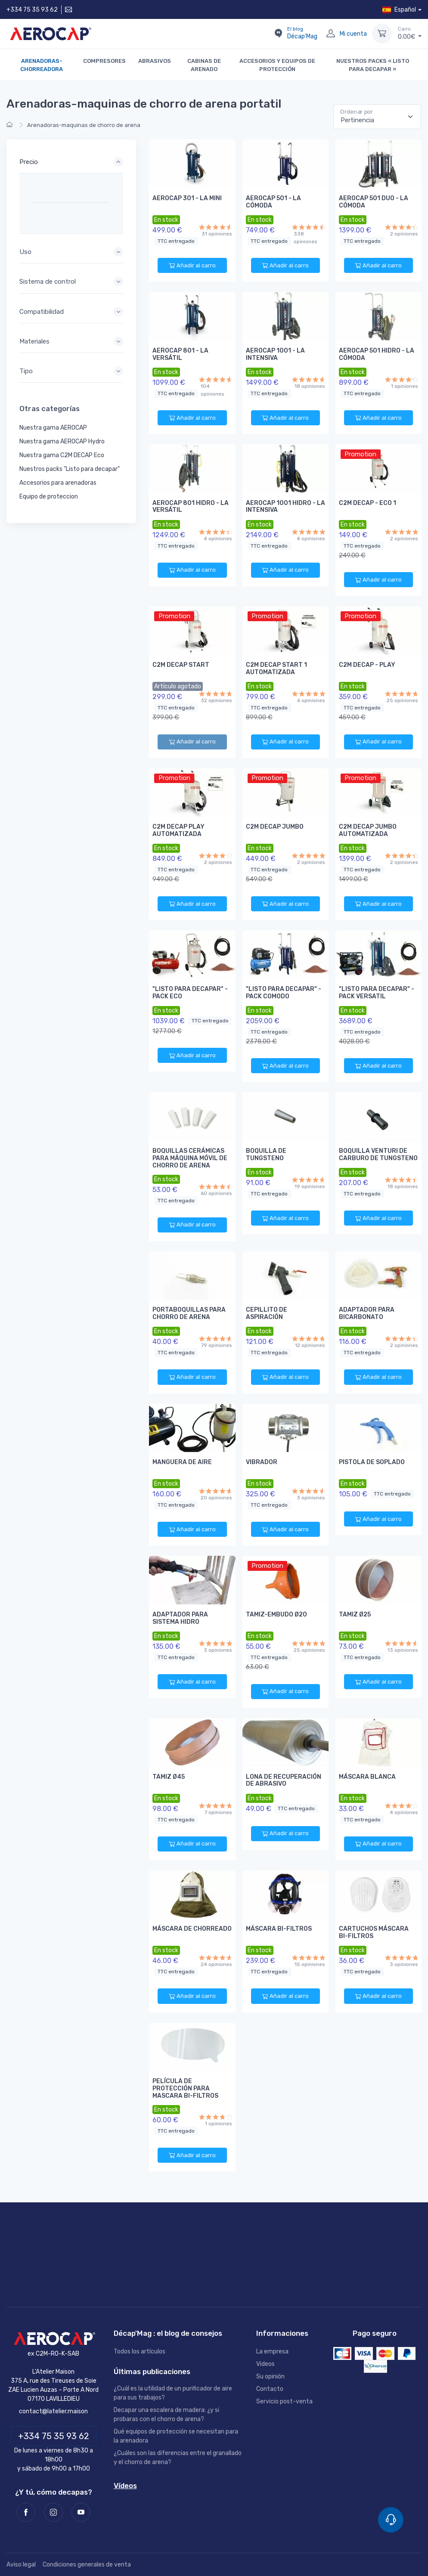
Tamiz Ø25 (355, 1614)
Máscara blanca (367, 1776)
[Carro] (382, 33)
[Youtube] (80, 2512)
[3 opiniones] (308, 1491)
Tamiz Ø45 (168, 1776)
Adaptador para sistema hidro (180, 1618)
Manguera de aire (182, 1462)
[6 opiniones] (308, 694)
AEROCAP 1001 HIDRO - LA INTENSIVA (285, 506)
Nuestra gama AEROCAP (53, 427)
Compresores (104, 61)
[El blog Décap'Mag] (278, 33)
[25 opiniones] (401, 694)
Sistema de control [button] (47, 282)
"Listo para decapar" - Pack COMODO (283, 992)
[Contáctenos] (67, 9)
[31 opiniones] (215, 227)
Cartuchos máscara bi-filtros (374, 1932)
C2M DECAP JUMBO (275, 826)
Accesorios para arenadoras (57, 482)
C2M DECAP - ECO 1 (367, 503)
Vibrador (261, 1462)
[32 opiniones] (215, 694)
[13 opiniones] (401, 1643)
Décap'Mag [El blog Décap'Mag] (302, 33)
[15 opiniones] (308, 1957)
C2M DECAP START (180, 665)
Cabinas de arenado (204, 65)
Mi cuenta (353, 33)
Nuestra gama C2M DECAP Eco (61, 455)
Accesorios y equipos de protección (277, 65)
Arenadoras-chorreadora (41, 65)
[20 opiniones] (215, 1491)
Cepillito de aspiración (266, 1313)
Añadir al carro (192, 265)
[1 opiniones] (401, 379)
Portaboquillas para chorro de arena (189, 1313)
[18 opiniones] (308, 379)
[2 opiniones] (401, 227)
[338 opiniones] (308, 227)
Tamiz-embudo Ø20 (276, 1614)
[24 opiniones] (215, 1957)
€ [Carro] (410, 33)
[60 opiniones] (215, 1186)
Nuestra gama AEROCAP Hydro (62, 441)
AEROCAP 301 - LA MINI (187, 198)
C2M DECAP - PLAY (367, 665)
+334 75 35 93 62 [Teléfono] (53, 2436)
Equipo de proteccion (48, 496)
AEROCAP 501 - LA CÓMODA (273, 202)
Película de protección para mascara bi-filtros (185, 2088)
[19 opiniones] (308, 1180)
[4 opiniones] (215, 532)
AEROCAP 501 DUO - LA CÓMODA (373, 202)
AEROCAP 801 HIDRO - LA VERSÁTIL (190, 506)
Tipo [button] (26, 371)
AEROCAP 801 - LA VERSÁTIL (180, 354)
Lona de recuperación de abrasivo (283, 1780)
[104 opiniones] (215, 379)
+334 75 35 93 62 (32, 9)
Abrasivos (154, 61)
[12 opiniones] (308, 1338)
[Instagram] (53, 2512)
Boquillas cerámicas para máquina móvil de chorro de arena (189, 1158)
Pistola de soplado (372, 1462)
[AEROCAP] (53, 2338)
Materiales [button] (34, 341)
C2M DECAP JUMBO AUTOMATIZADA (368, 830)
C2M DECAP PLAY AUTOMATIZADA (178, 830)
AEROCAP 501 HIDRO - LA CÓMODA (376, 354)
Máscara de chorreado (192, 1928)
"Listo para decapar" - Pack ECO (190, 992)
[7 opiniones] (215, 1805)
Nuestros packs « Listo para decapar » (372, 65)
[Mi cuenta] (331, 33)
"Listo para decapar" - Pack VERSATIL (376, 992)
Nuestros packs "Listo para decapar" (69, 469)
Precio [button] (28, 162)
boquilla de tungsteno (266, 1154)
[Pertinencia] (377, 116)
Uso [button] (25, 252)
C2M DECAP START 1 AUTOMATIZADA (276, 668)
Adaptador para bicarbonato (366, 1313)
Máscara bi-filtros (279, 1928)
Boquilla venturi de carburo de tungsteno (378, 1154)
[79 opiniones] (215, 1338)
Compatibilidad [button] (41, 312)
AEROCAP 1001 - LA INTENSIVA (275, 354)
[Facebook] (25, 2512)
